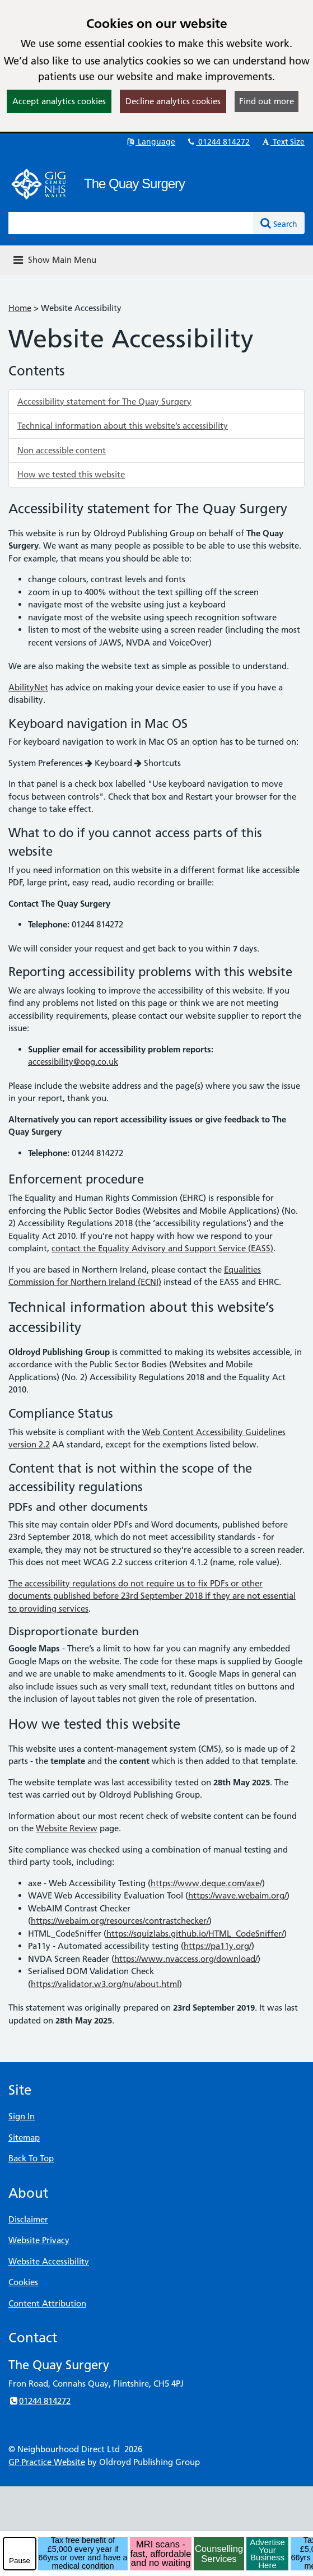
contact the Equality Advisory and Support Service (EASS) (162, 1248)
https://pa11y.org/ (217, 1946)
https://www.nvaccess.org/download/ (186, 1958)
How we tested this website (71, 474)
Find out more (266, 101)
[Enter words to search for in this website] (131, 223)
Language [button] (150, 142)
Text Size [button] (282, 142)
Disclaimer (28, 2219)
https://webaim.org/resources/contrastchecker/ (120, 1920)
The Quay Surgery (134, 183)
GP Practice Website (46, 2462)
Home (19, 308)
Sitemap (24, 2137)
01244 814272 (218, 142)
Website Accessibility (48, 2261)
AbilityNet (28, 687)
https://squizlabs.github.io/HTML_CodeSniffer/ (195, 1933)
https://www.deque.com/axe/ (206, 1883)
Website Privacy (38, 2240)
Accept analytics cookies (59, 101)
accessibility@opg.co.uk (73, 1061)
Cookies (23, 2282)
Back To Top (31, 2158)
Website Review (66, 1828)
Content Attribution (47, 2303)
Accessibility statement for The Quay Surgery (104, 401)
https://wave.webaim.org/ (237, 1895)
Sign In (21, 2116)
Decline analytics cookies (173, 101)
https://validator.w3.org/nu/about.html (105, 1984)
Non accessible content (61, 450)
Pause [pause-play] (19, 2560)
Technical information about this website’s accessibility (122, 425)
